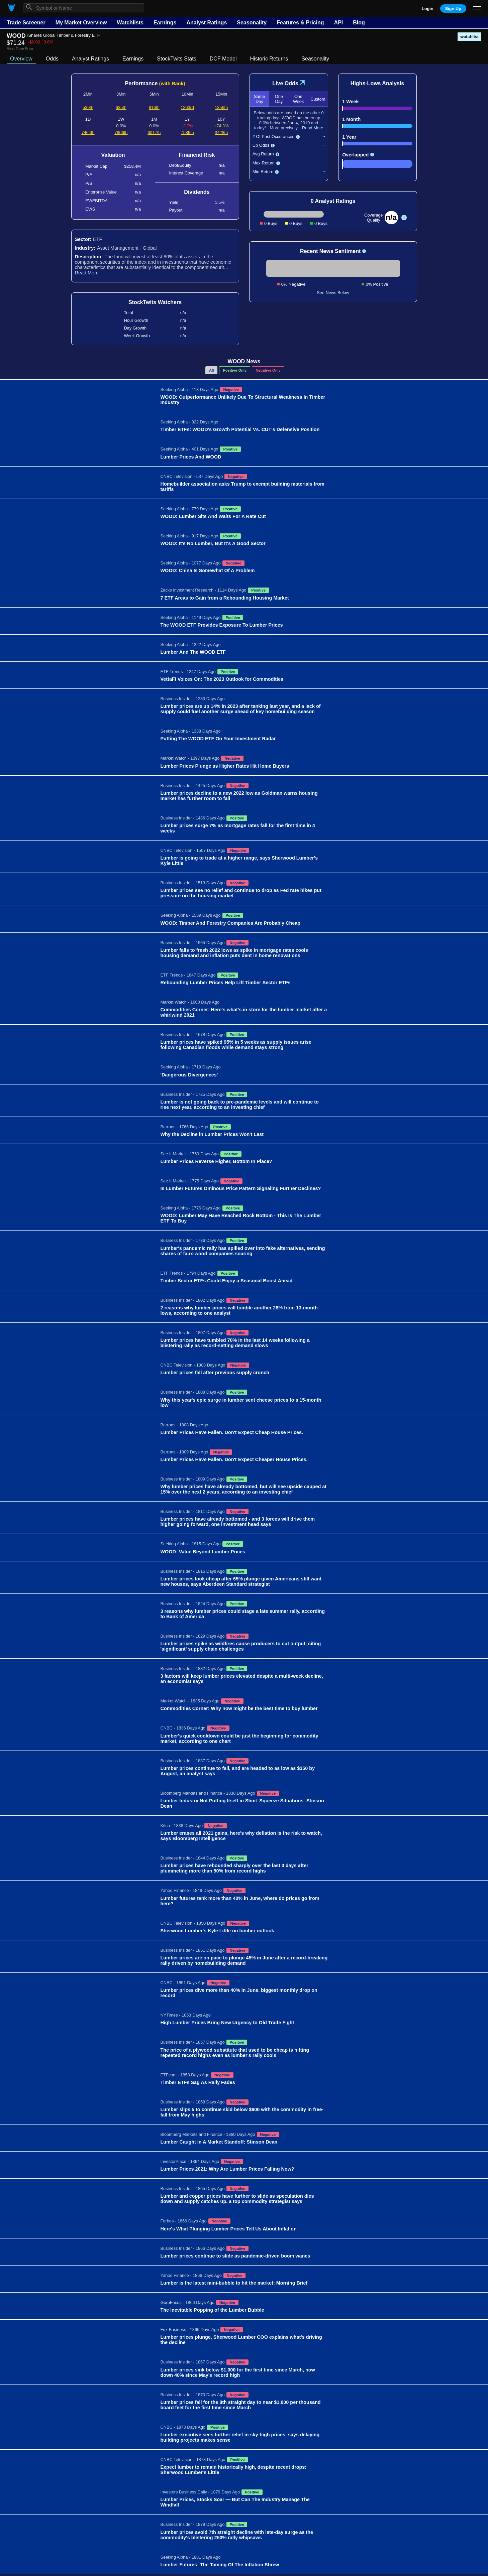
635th (121, 107)
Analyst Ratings (206, 22)
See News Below (333, 292)
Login (427, 8)
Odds (52, 58)
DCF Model (223, 58)
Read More (87, 272)
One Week (298, 99)
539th (88, 107)
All (211, 370)
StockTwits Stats (176, 58)
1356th (221, 107)
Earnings (165, 22)
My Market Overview (81, 22)
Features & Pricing (300, 22)
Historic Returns (269, 58)
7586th (187, 132)
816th (154, 107)
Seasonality (252, 22)
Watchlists (130, 22)
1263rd (187, 107)
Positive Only (235, 370)
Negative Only (268, 370)
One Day (279, 99)
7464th (87, 132)
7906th (120, 132)
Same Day (259, 99)
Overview (21, 58)
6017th (154, 132)
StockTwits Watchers (155, 302)
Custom (317, 99)
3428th (221, 132)
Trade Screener (26, 22)
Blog (359, 22)
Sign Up (453, 8)
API (338, 22)
